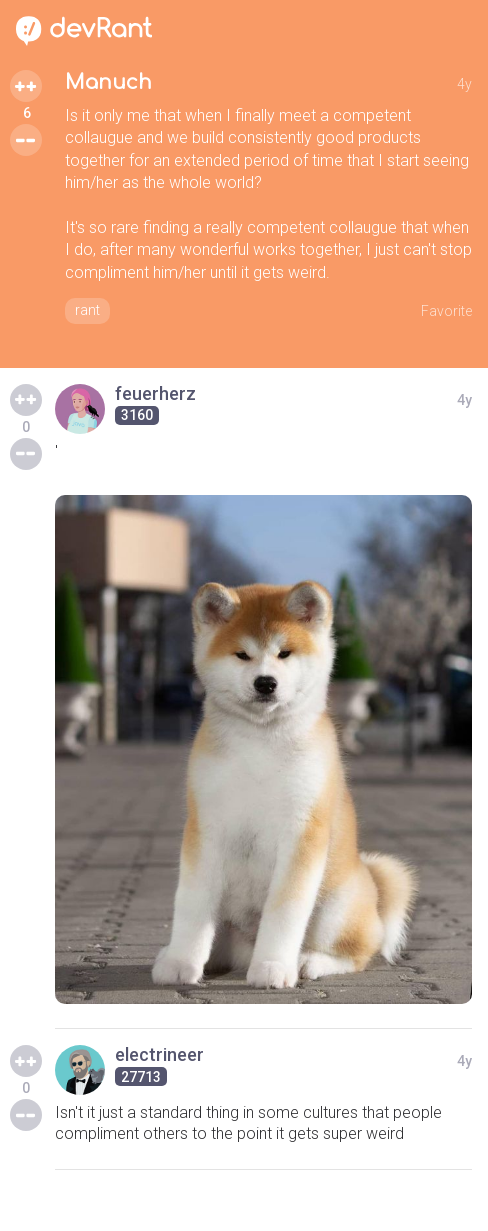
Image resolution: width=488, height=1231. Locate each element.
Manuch (108, 82)
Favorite (446, 311)
